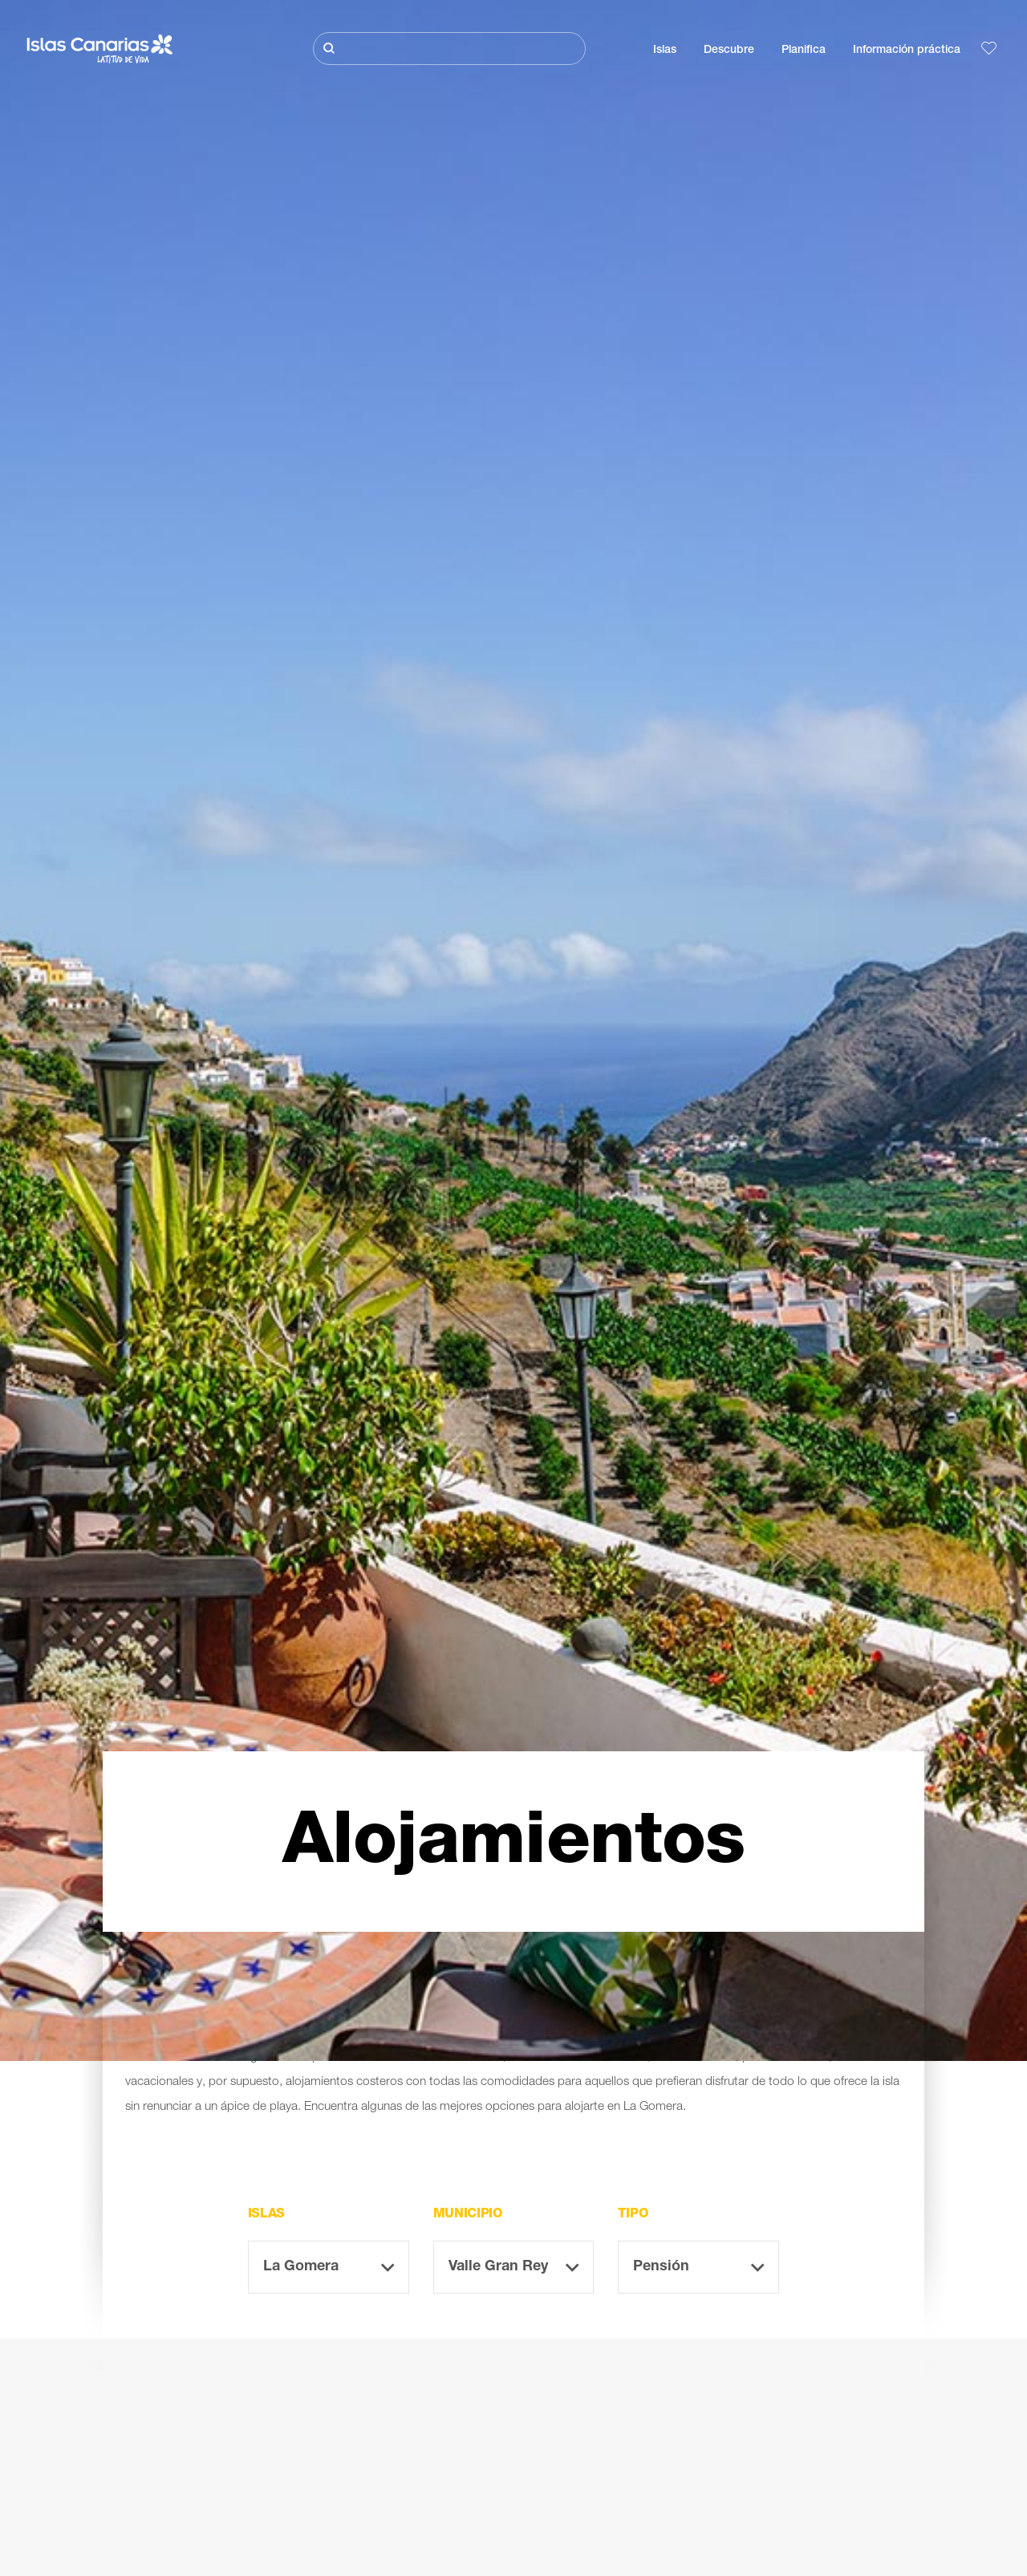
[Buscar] (449, 48)
